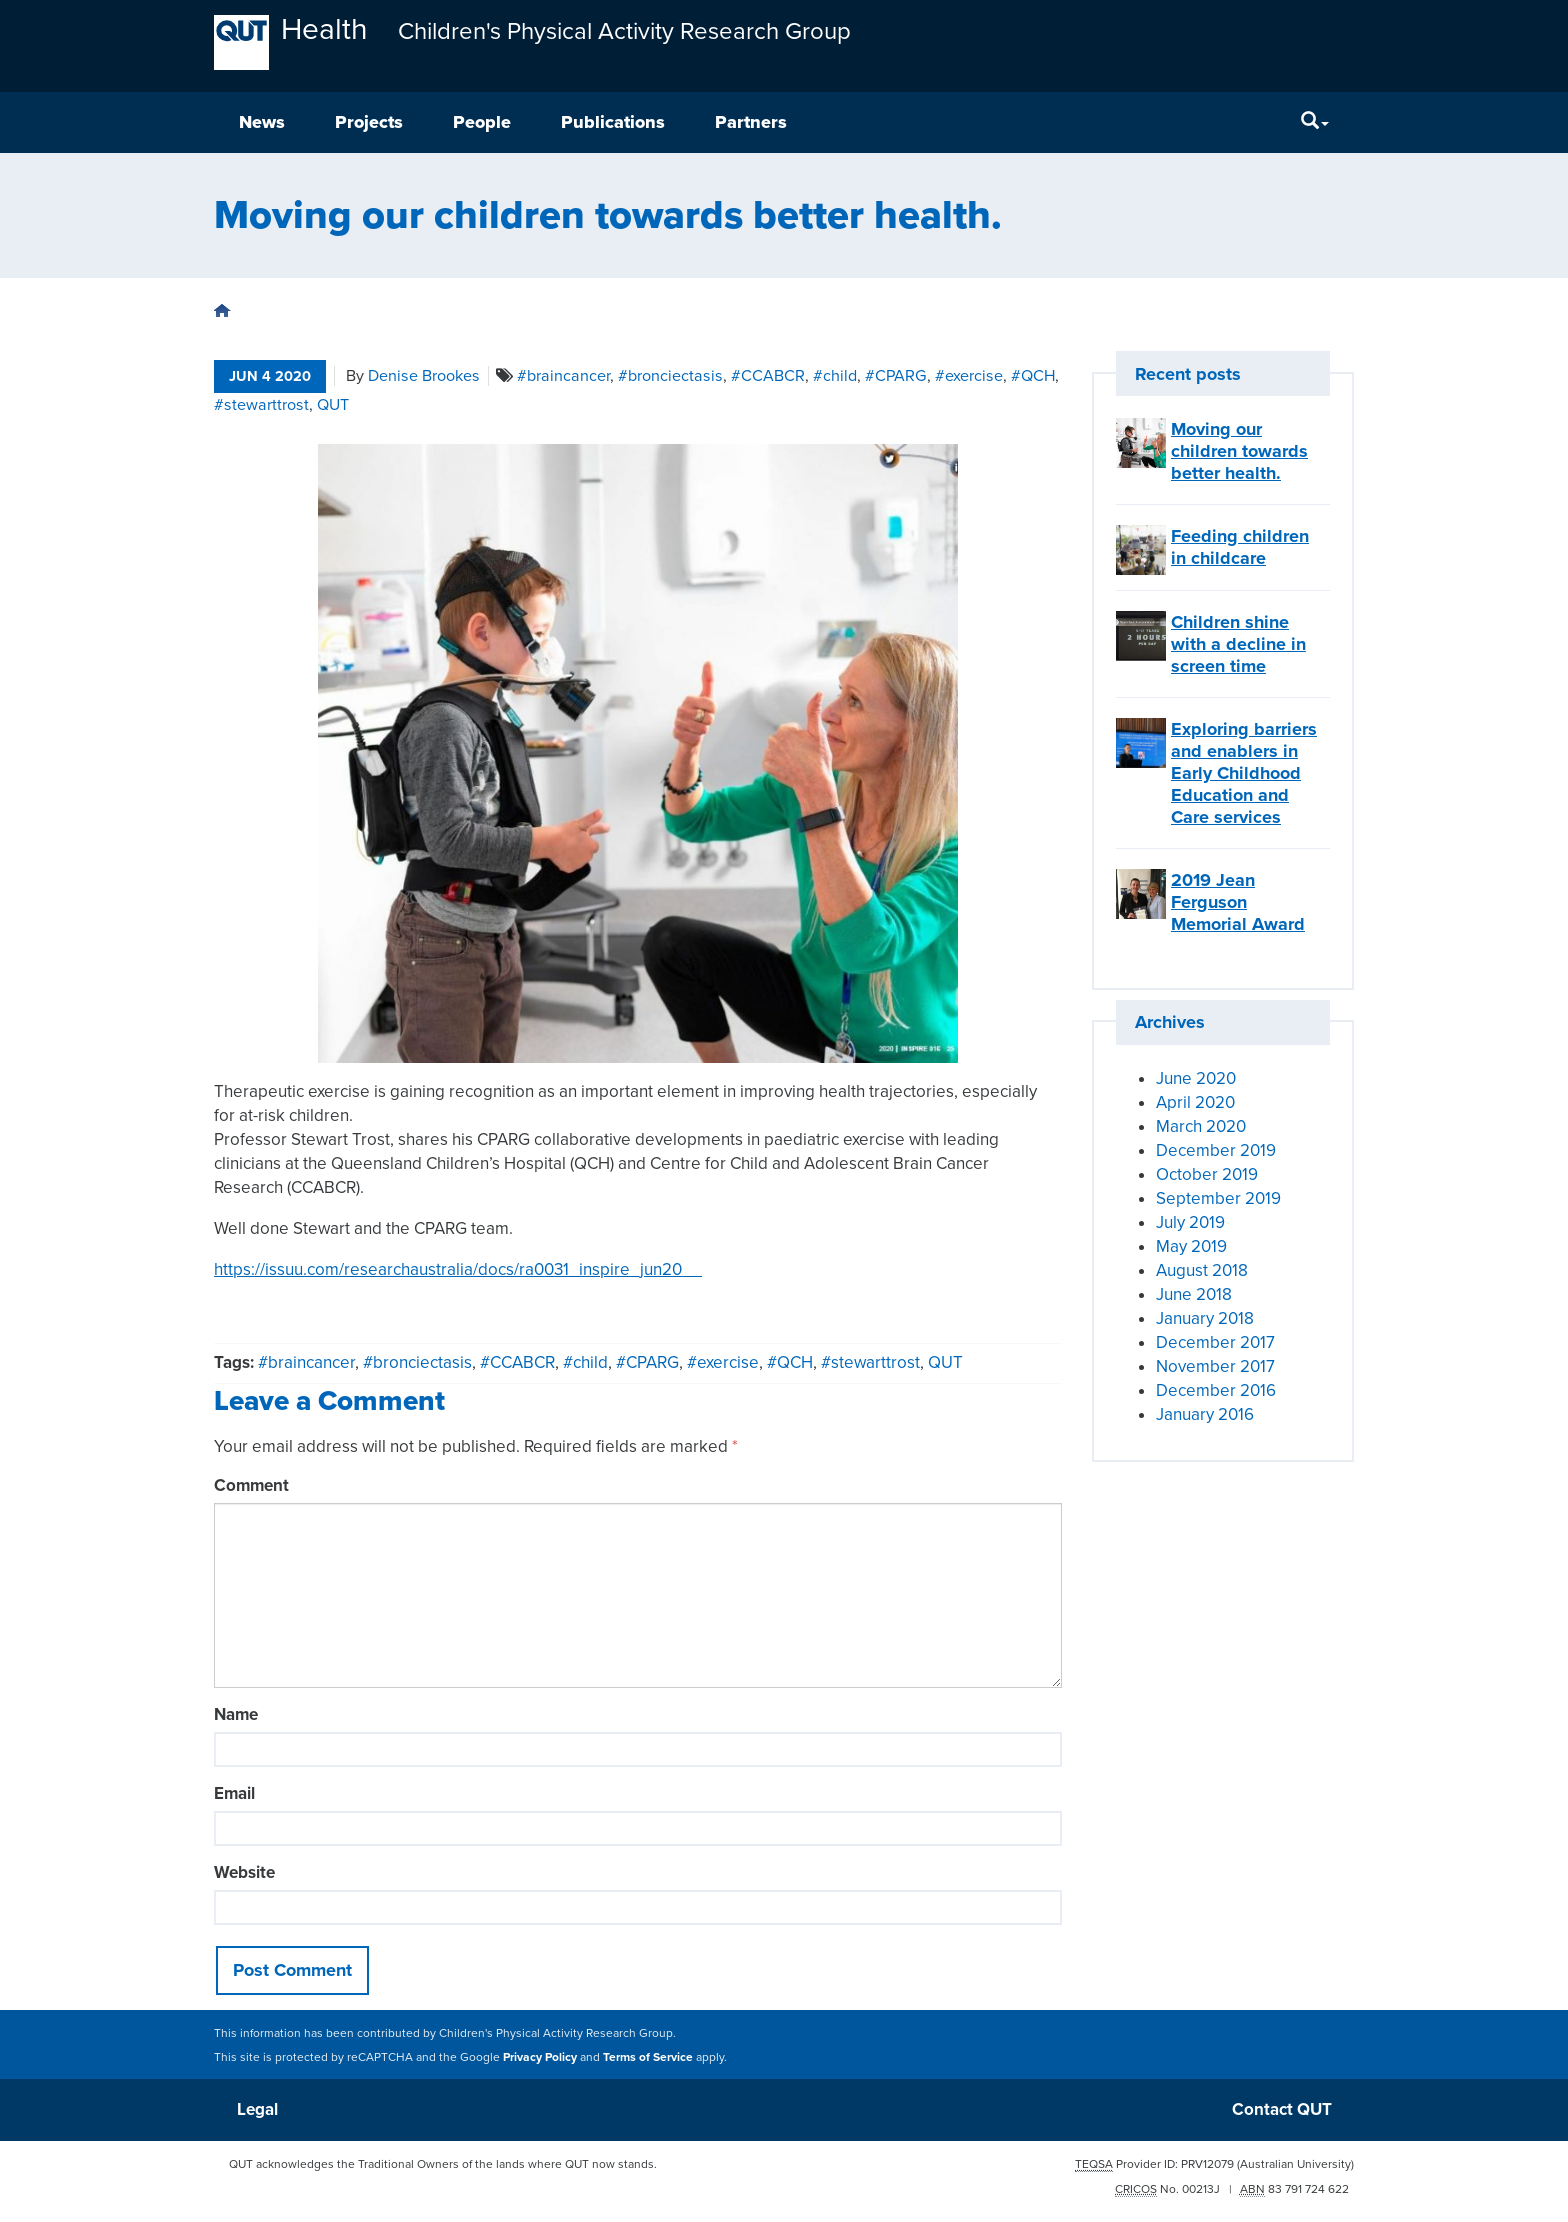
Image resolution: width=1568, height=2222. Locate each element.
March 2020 (1201, 1126)
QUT (333, 405)
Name (236, 1714)
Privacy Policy (540, 2057)
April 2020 (1195, 1102)
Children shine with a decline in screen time (1238, 644)
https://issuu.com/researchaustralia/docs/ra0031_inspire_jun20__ (458, 1269)
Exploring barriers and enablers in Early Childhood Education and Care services (1244, 773)
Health (324, 29)
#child (835, 376)
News (262, 122)
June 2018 (1194, 1294)
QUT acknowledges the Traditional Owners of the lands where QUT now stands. (443, 2164)
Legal (257, 2109)
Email (234, 1793)
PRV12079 (1207, 2164)
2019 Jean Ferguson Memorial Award (1238, 902)
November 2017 (1215, 1366)
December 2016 (1216, 1390)
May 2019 (1191, 1246)
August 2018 (1202, 1270)
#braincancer (563, 376)
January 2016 (1205, 1414)
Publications (613, 122)
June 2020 (1196, 1078)
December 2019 (1216, 1150)
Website (244, 1872)
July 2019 (1190, 1222)
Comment (251, 1485)
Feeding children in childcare (1240, 547)
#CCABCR (768, 376)
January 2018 (1205, 1318)
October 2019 (1207, 1174)
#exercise (969, 376)
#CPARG (896, 376)
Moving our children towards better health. (1239, 451)
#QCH (1033, 376)
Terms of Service (648, 2057)
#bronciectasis (670, 376)
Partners (751, 122)
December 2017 (1215, 1342)
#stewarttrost (261, 405)
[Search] (1315, 122)
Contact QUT (1282, 2109)
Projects (369, 122)
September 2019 (1218, 1198)
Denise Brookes (424, 376)
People (482, 122)
